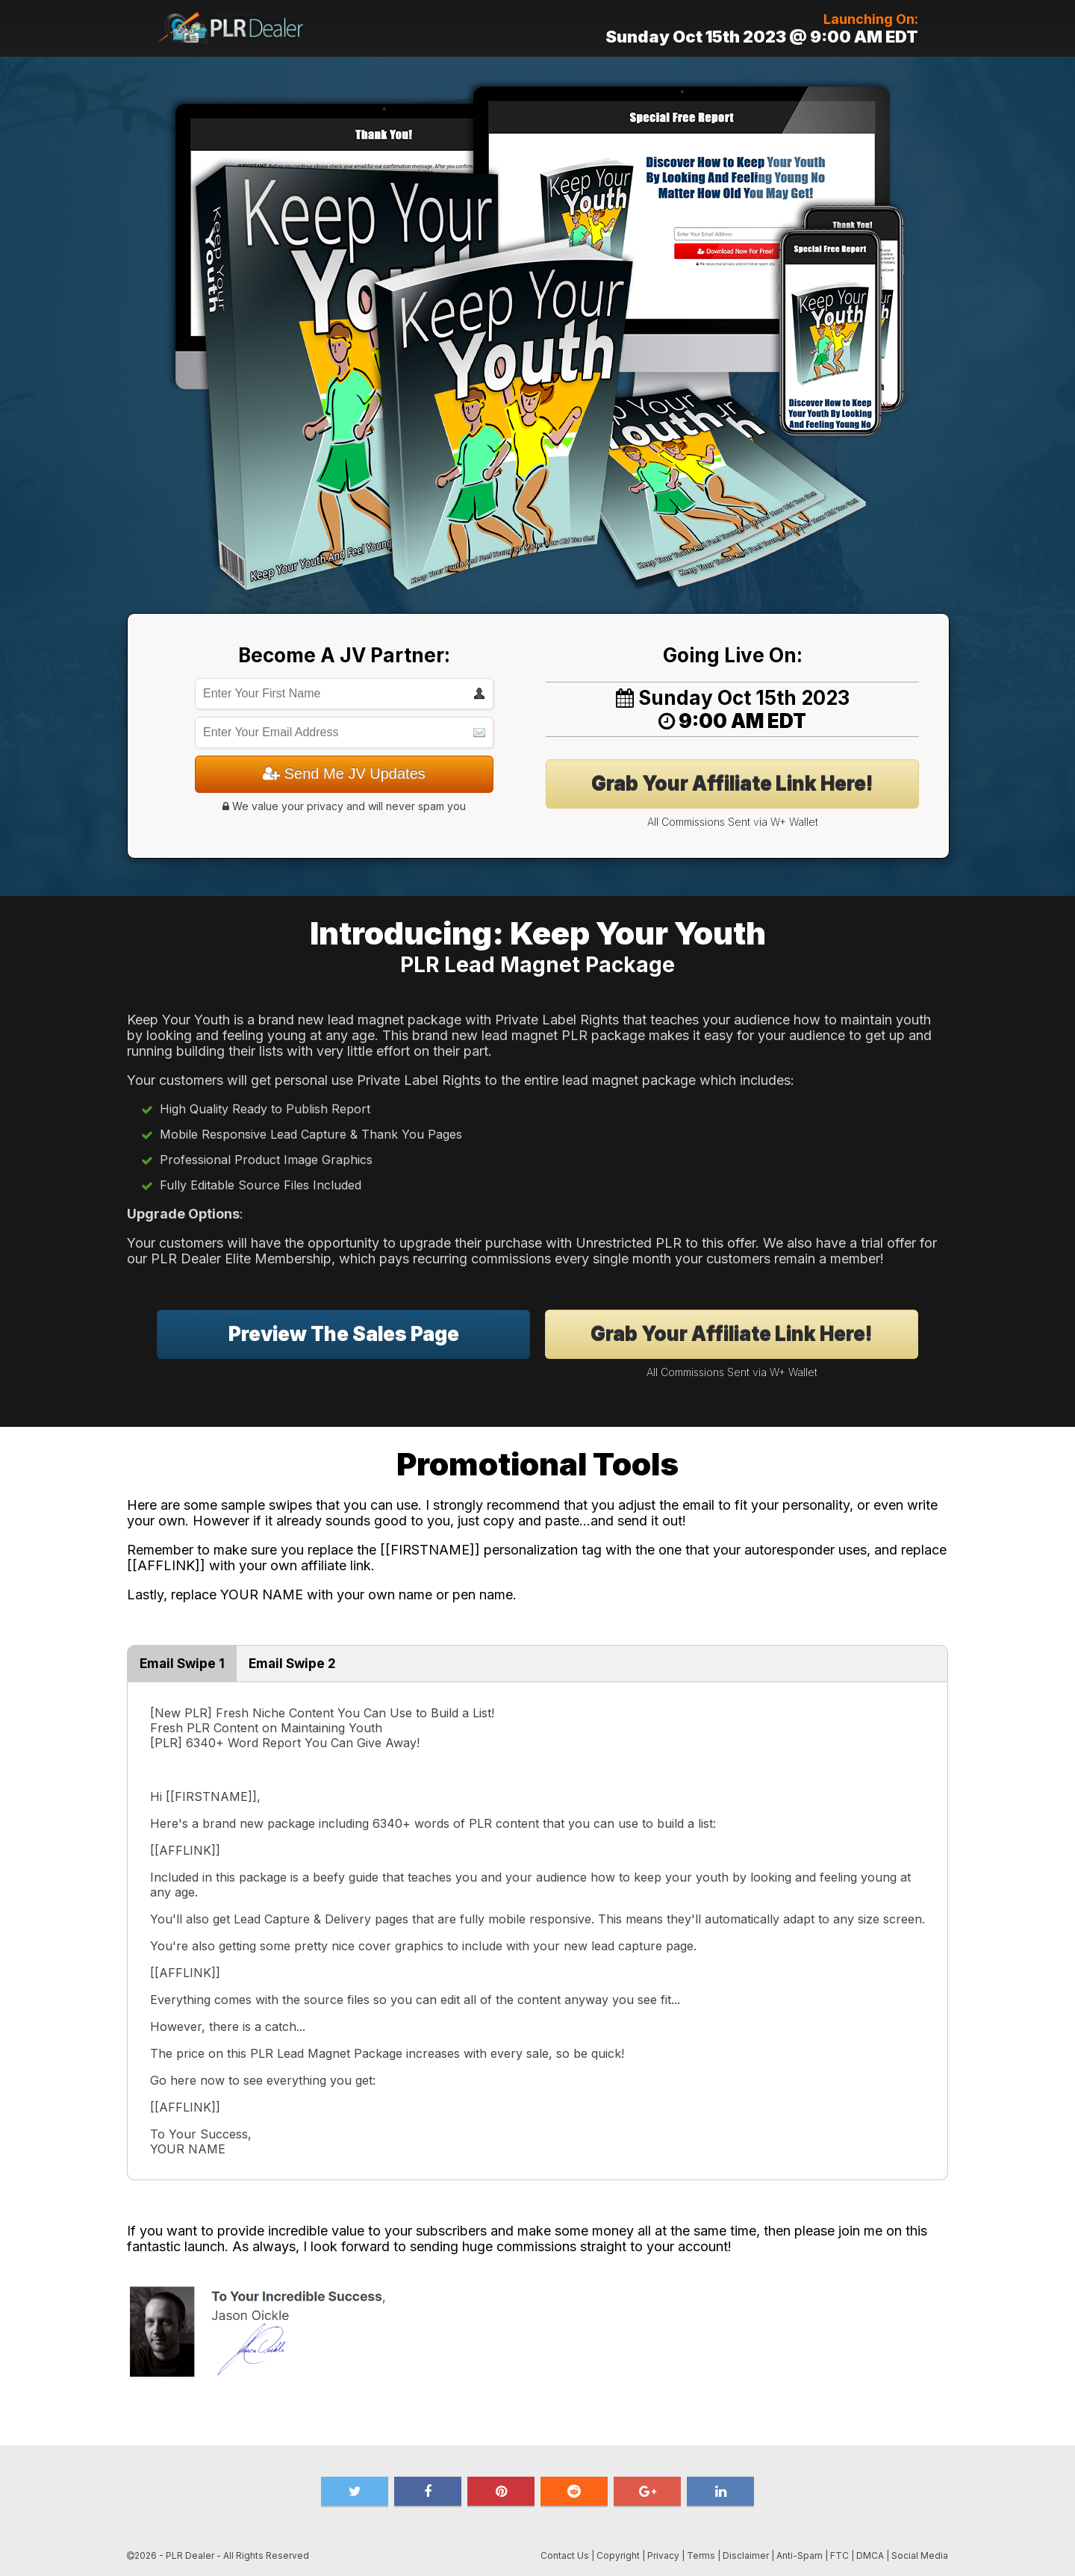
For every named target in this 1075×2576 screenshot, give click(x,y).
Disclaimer (746, 2555)
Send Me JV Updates (344, 773)
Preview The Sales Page (343, 1333)
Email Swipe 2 (292, 1663)
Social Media (919, 2555)
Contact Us (564, 2555)
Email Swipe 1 (182, 1663)
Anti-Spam (799, 2555)
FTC (839, 2555)
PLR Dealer (190, 2555)
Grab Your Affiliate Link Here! (732, 783)
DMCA (870, 2555)
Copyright (618, 2555)
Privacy (663, 2555)
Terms (701, 2555)
